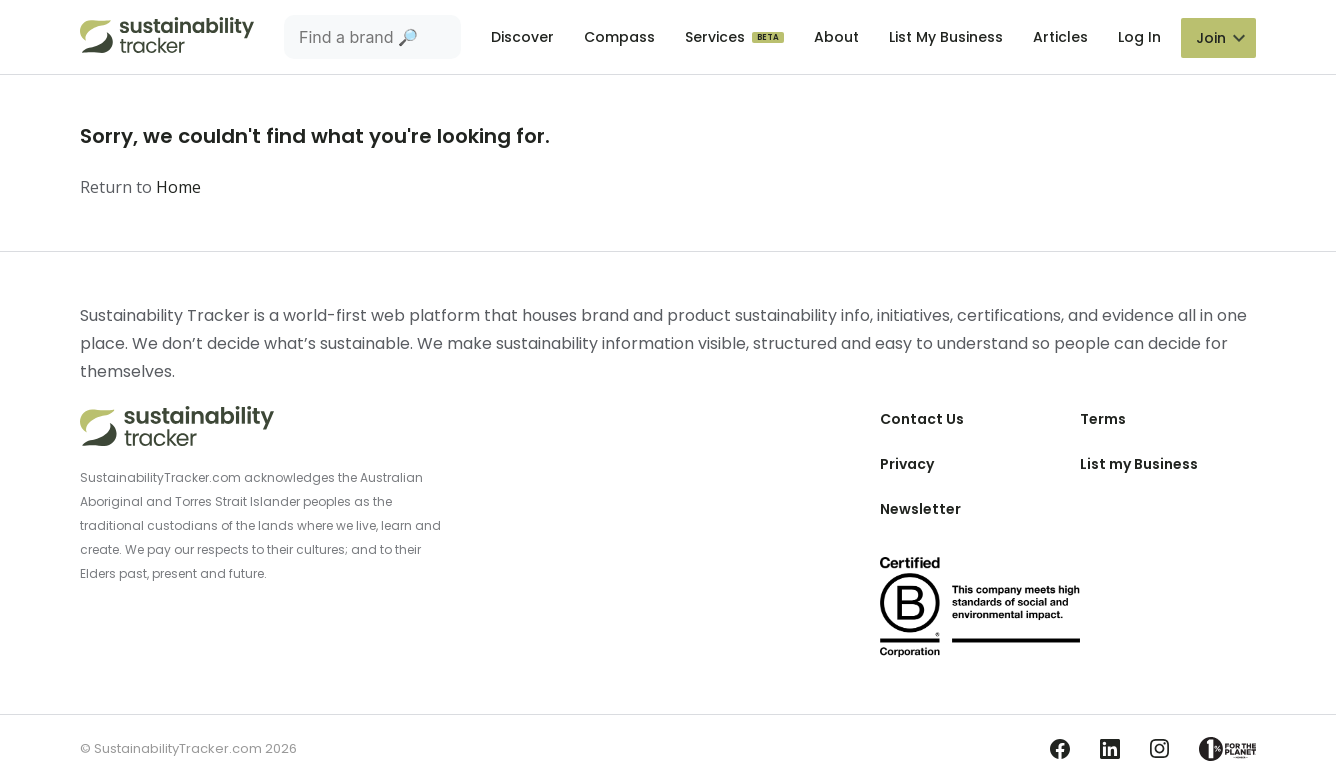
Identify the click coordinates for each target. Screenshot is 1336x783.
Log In (1139, 37)
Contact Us (922, 419)
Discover (522, 37)
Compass (619, 37)
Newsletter (920, 509)
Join (1211, 38)
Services (717, 37)
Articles (1060, 37)
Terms (1103, 419)
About (836, 37)
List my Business (1139, 464)
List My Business (946, 37)
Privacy (907, 464)
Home (178, 187)
